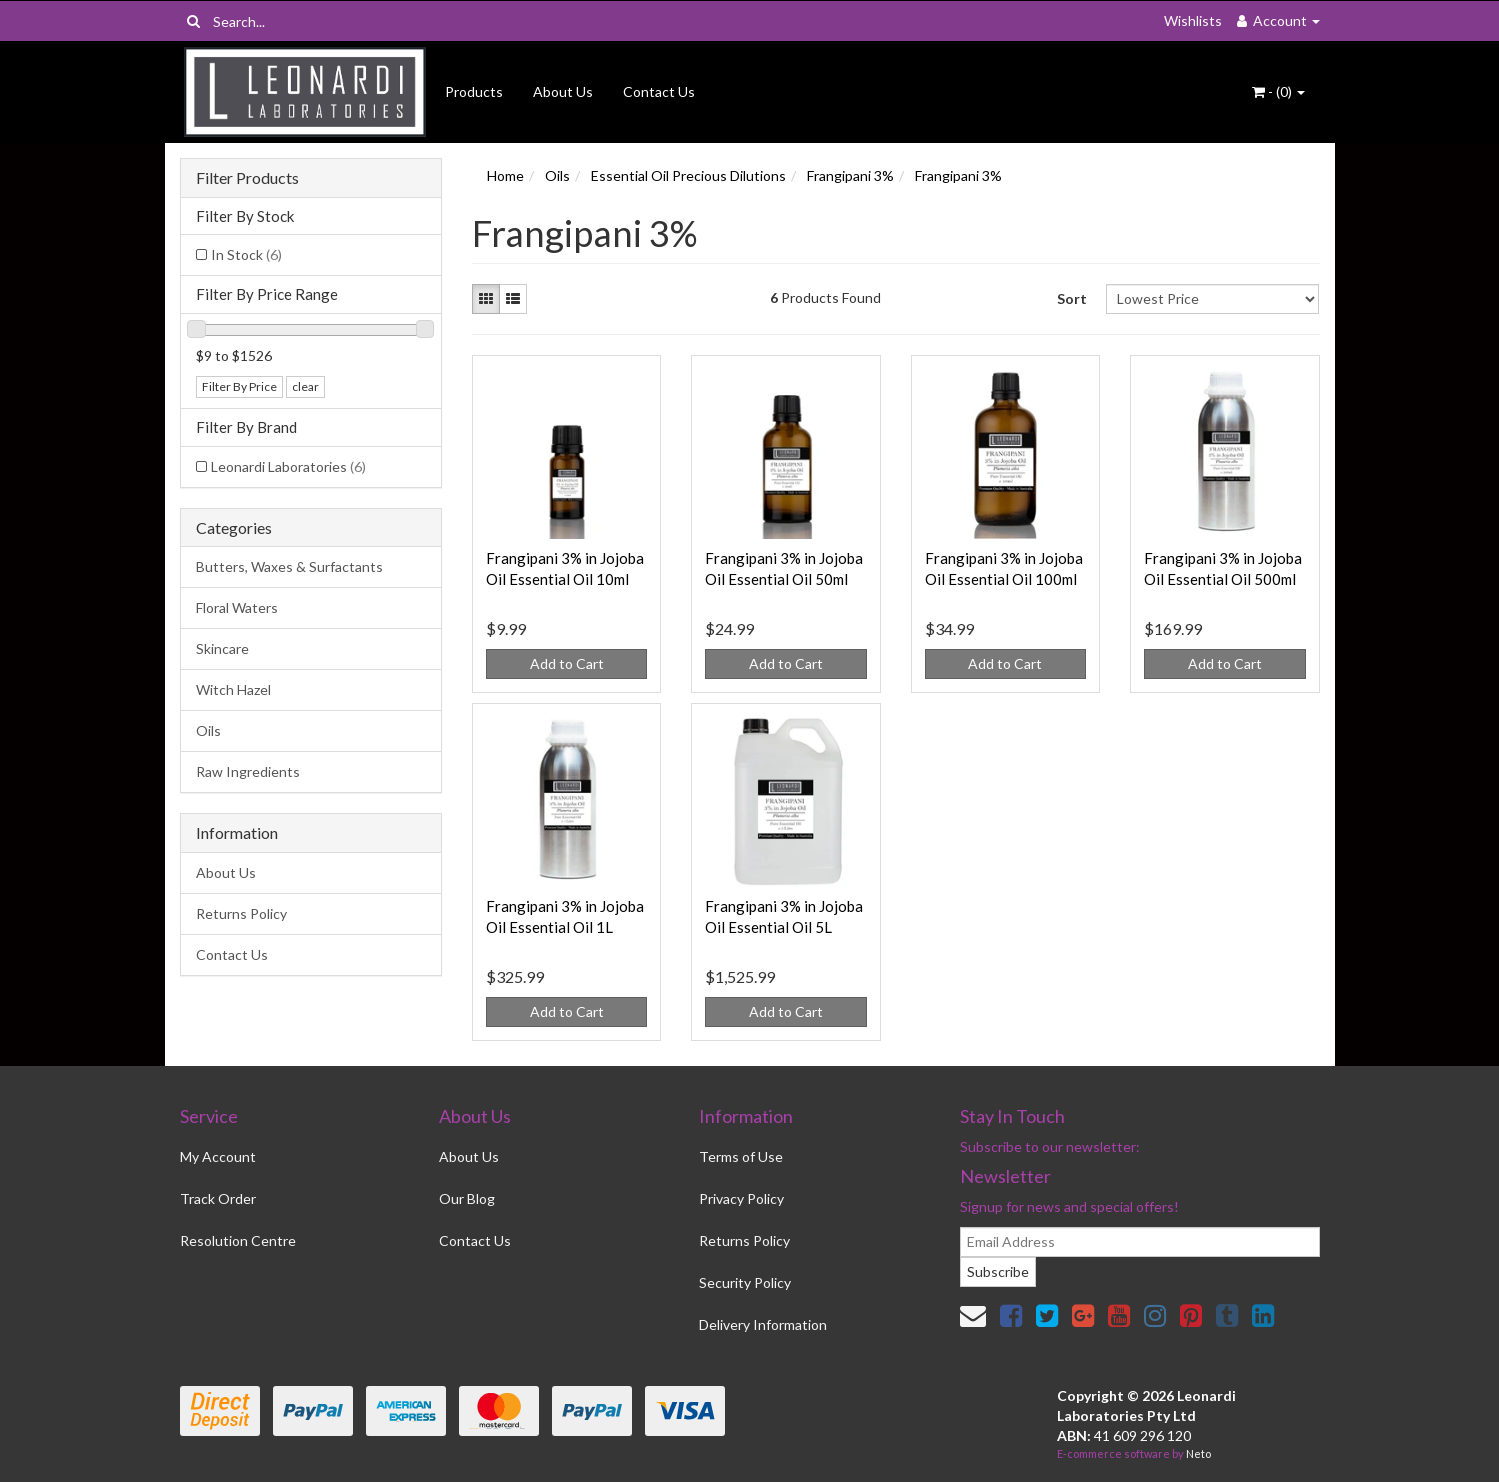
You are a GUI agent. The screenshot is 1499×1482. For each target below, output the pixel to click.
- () (1278, 91)
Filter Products (247, 178)
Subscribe (998, 1271)
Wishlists (1193, 20)
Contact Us (659, 91)
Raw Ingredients (248, 771)
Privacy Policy (741, 1198)
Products (474, 91)
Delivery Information (763, 1324)
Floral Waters (237, 607)
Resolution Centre (238, 1240)
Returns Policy (241, 913)
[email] (1140, 1242)
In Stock (246, 254)
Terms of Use (741, 1156)
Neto (1198, 1453)
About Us (563, 91)
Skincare (222, 648)
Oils (208, 730)
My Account (218, 1156)
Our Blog (467, 1198)
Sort (1072, 298)
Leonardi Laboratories (288, 466)
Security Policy (745, 1282)
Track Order (218, 1198)
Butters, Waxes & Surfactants (289, 566)
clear (305, 386)
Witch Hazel (233, 689)
